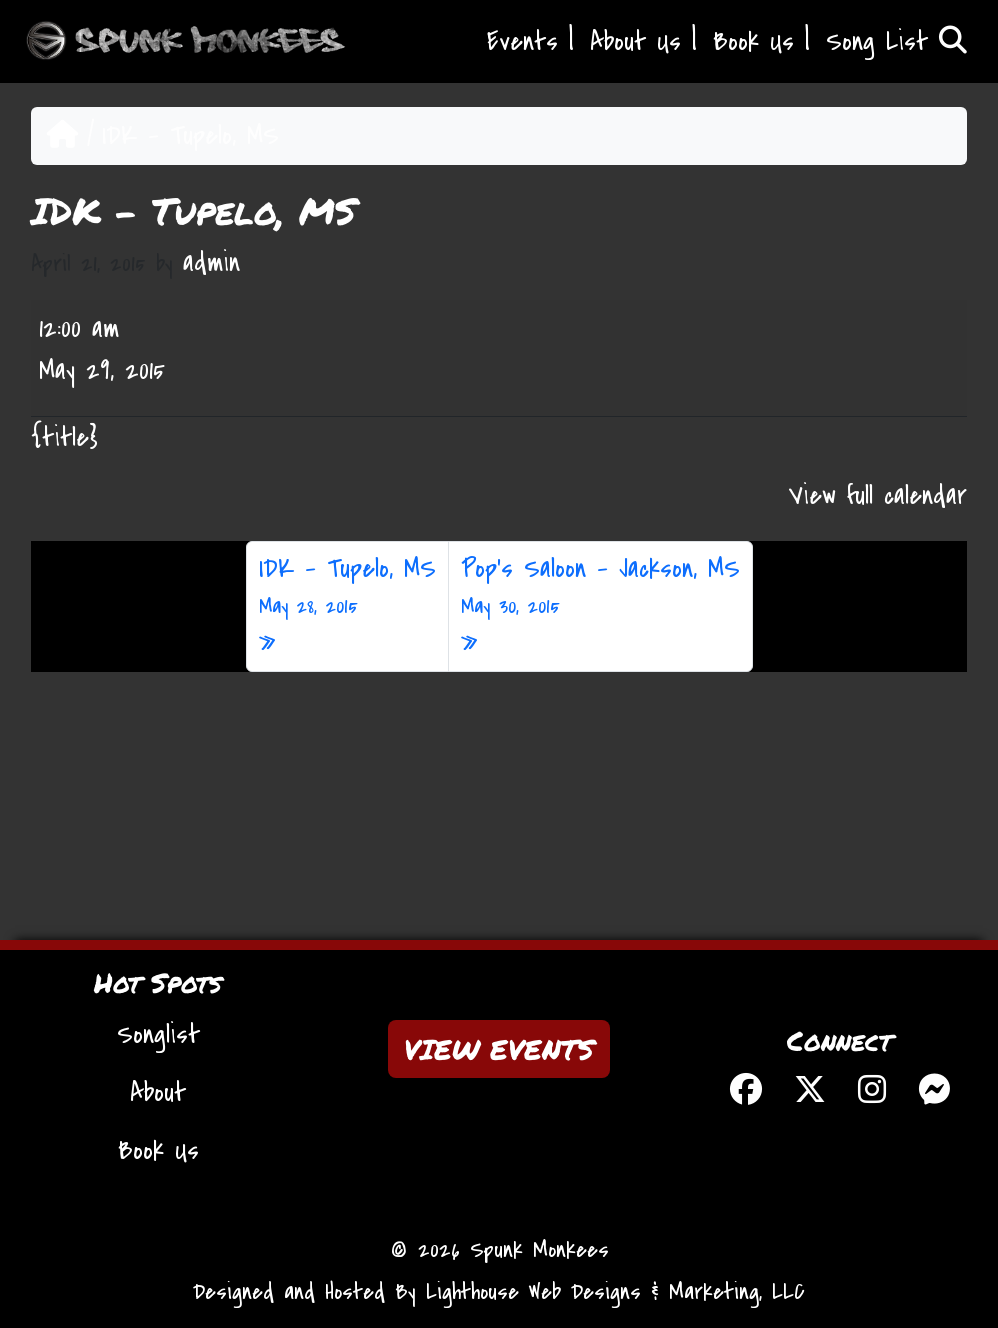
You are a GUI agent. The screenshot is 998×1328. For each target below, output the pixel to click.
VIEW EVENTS (499, 1049)
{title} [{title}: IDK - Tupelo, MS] (64, 438)
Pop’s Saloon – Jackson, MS (600, 587)
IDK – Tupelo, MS (347, 587)
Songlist (158, 1035)
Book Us (753, 42)
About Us (635, 42)
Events (522, 42)
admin (211, 263)
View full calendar (878, 496)
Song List (896, 42)
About (158, 1093)
